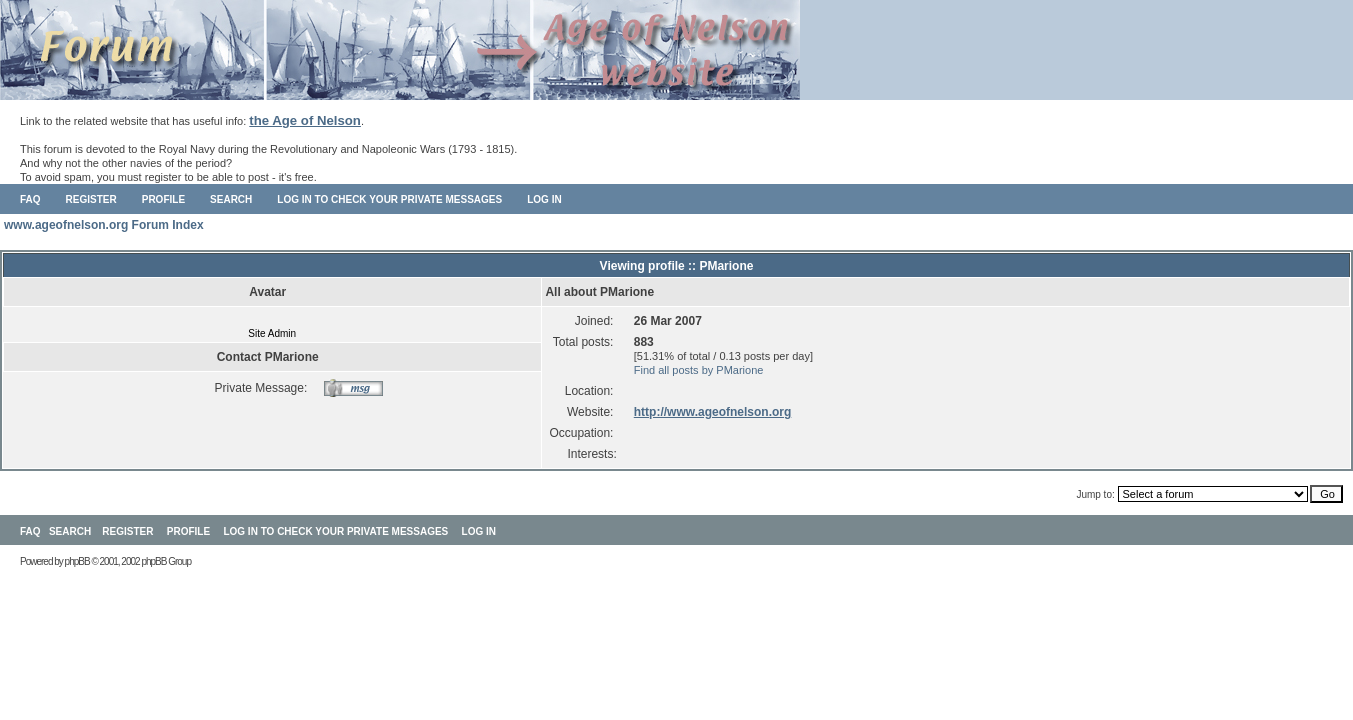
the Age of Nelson (305, 120)
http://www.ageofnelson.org (713, 412)
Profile (163, 199)
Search (231, 199)
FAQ (30, 199)
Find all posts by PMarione (699, 370)
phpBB (77, 561)
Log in (544, 199)
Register (91, 199)
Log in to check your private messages (389, 199)
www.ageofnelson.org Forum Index (104, 225)
